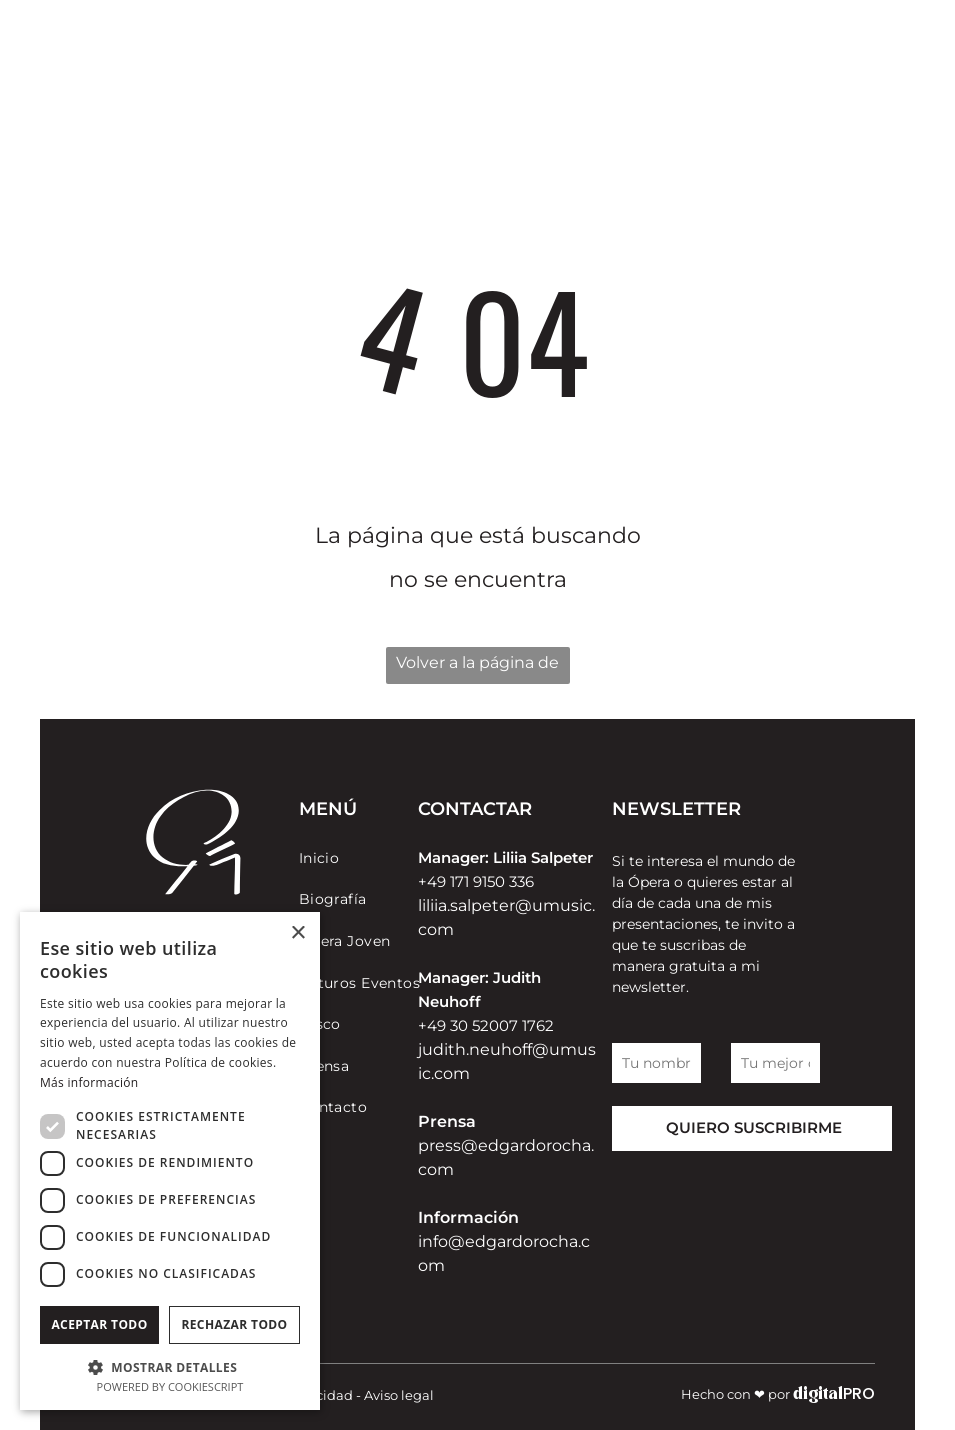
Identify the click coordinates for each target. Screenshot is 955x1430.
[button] (170, 1366)
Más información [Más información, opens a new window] (89, 1082)
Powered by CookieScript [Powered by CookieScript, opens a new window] (170, 1386)
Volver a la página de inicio (477, 668)
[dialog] (170, 1161)
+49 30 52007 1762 (486, 1025)
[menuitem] (371, 858)
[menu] (869, 65)
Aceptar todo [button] (99, 1324)
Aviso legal (399, 1395)
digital (818, 1394)
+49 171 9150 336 (476, 881)
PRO (859, 1393)
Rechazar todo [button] (234, 1324)
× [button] (297, 933)
